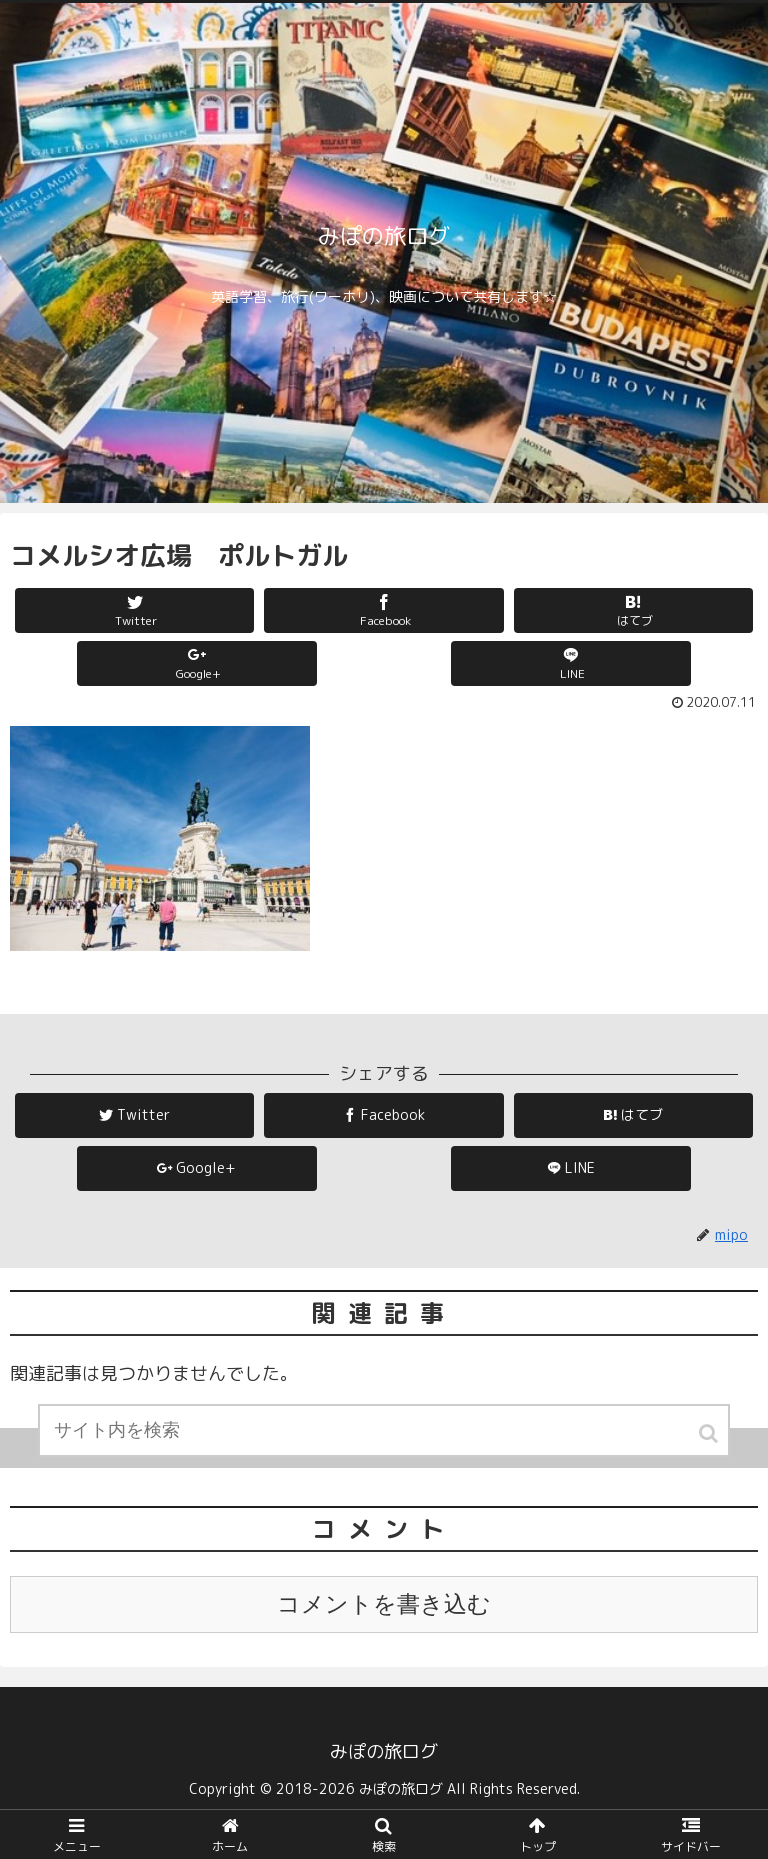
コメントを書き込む (384, 1604)
